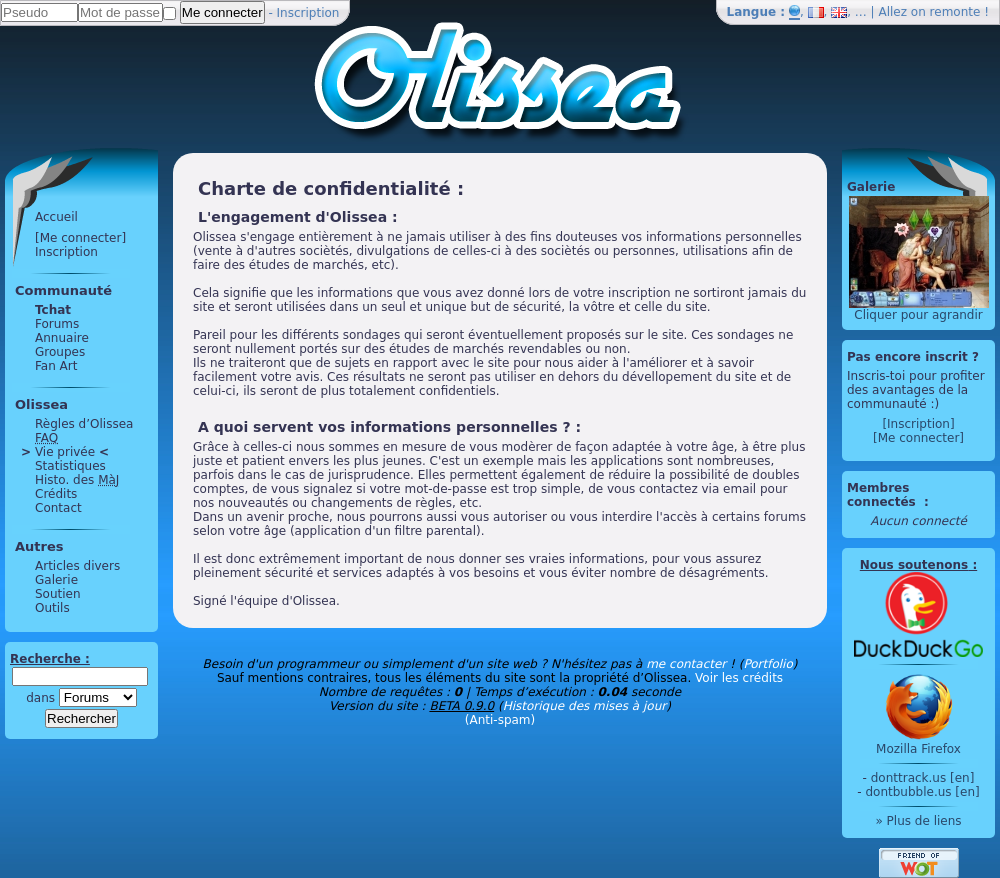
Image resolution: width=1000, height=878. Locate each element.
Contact (58, 508)
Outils (52, 608)
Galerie (56, 580)
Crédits (56, 494)
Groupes (60, 352)
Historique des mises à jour (585, 706)
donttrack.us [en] (923, 778)
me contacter (686, 664)
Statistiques (70, 466)
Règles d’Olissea (84, 424)
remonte (955, 12)
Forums (57, 324)
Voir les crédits (739, 678)
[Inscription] (918, 424)
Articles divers (77, 566)
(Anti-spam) (500, 720)
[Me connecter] (80, 238)
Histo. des (77, 480)
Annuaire (62, 338)
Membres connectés (883, 495)
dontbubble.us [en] (922, 792)
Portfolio (767, 664)
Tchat (53, 310)
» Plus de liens (918, 821)
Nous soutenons (914, 565)
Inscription (308, 13)
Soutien (58, 594)
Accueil (56, 217)
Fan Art (56, 366)
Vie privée (65, 452)
